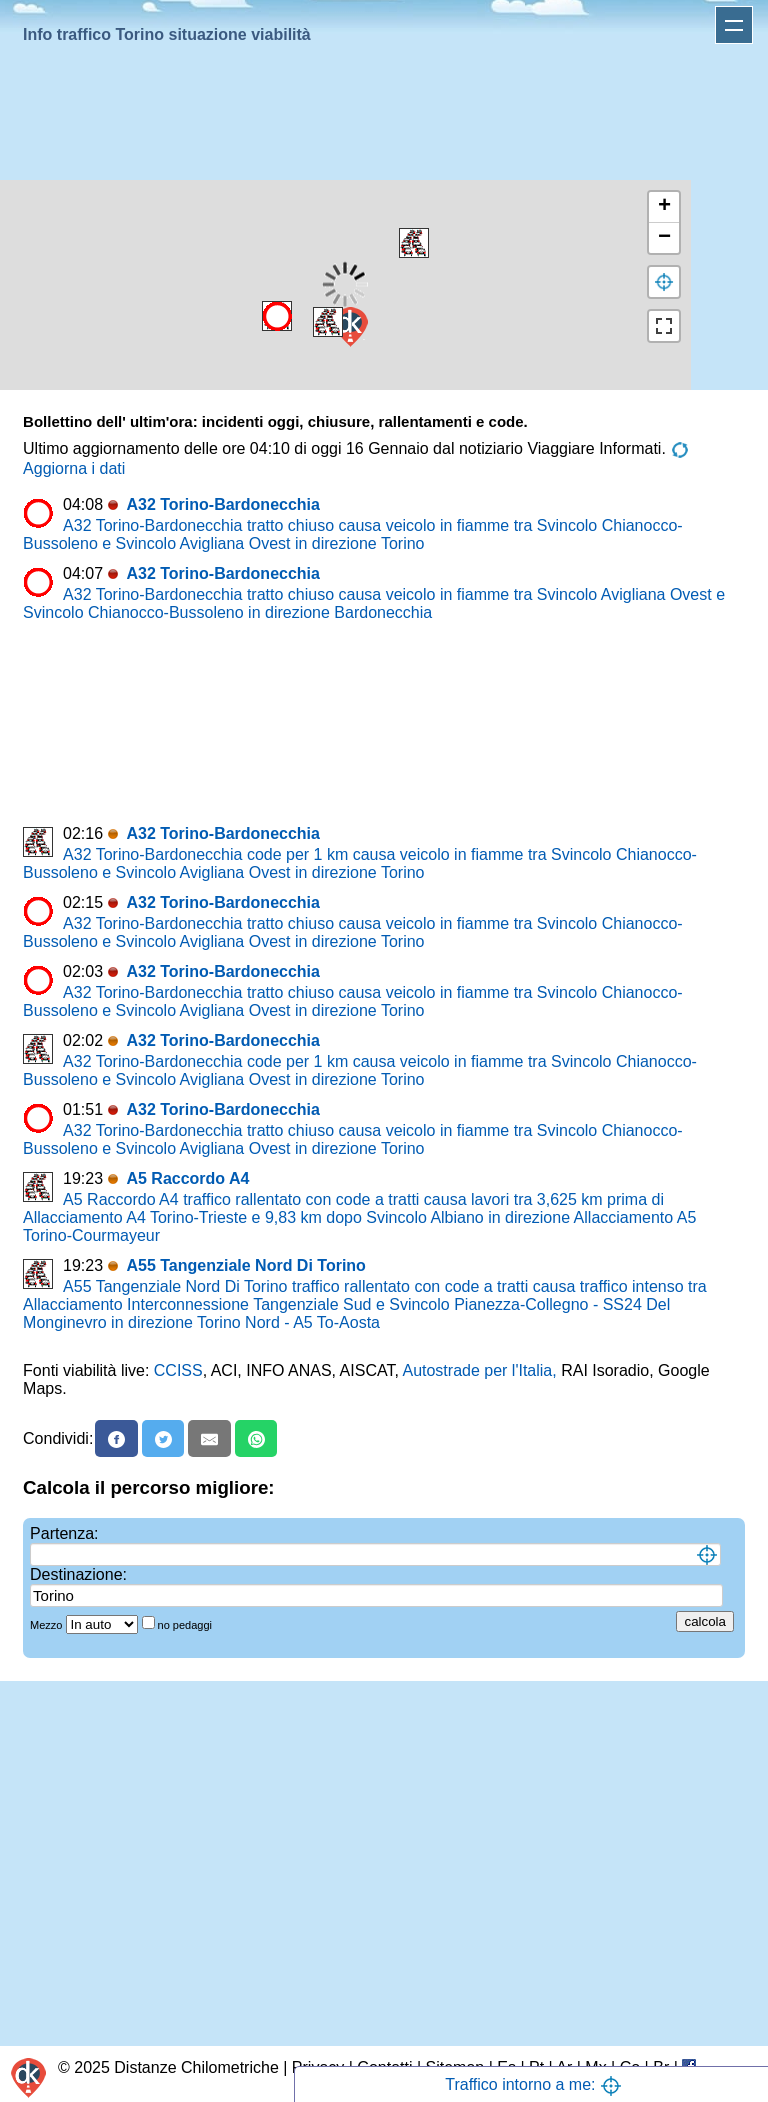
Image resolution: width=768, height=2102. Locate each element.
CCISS (178, 1370)
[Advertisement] (380, 116)
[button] (277, 316)
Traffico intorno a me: (533, 2084)
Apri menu (734, 25)
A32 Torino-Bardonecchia (223, 504)
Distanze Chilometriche (196, 2067)
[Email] (209, 1438)
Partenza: (64, 1533)
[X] (163, 1438)
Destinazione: (78, 1574)
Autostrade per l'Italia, (479, 1370)
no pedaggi (187, 1625)
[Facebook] (116, 1438)
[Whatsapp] (256, 1438)
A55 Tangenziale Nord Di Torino (245, 1265)
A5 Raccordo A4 (187, 1178)
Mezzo (47, 1625)
